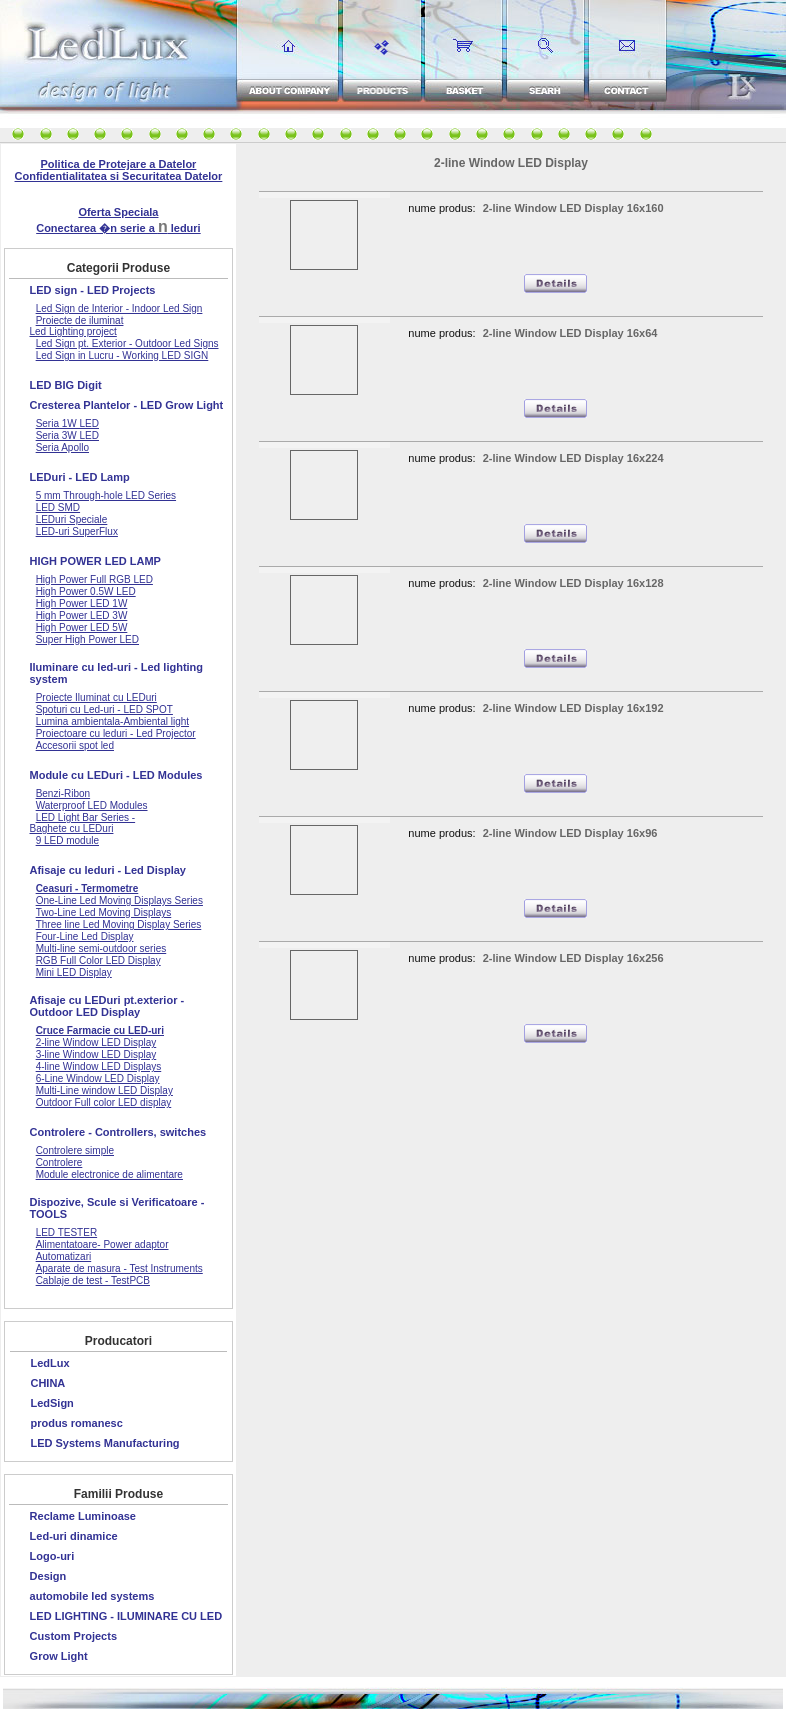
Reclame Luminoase (83, 1516)
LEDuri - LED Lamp (80, 477)
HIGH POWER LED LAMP (95, 561)
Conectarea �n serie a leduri (118, 228)
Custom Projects (73, 1636)
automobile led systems (92, 1596)
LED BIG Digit (66, 385)
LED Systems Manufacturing (104, 1443)
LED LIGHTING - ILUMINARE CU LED (126, 1616)
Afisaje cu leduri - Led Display (108, 870)
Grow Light (59, 1656)
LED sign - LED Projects (93, 290)
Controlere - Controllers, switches (118, 1132)
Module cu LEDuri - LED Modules (116, 775)
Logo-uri (52, 1556)
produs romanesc (76, 1423)
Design (48, 1576)
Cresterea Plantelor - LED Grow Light (127, 405)
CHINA (47, 1383)
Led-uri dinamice (74, 1536)
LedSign (51, 1403)
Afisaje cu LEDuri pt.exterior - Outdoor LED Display (107, 1006)
